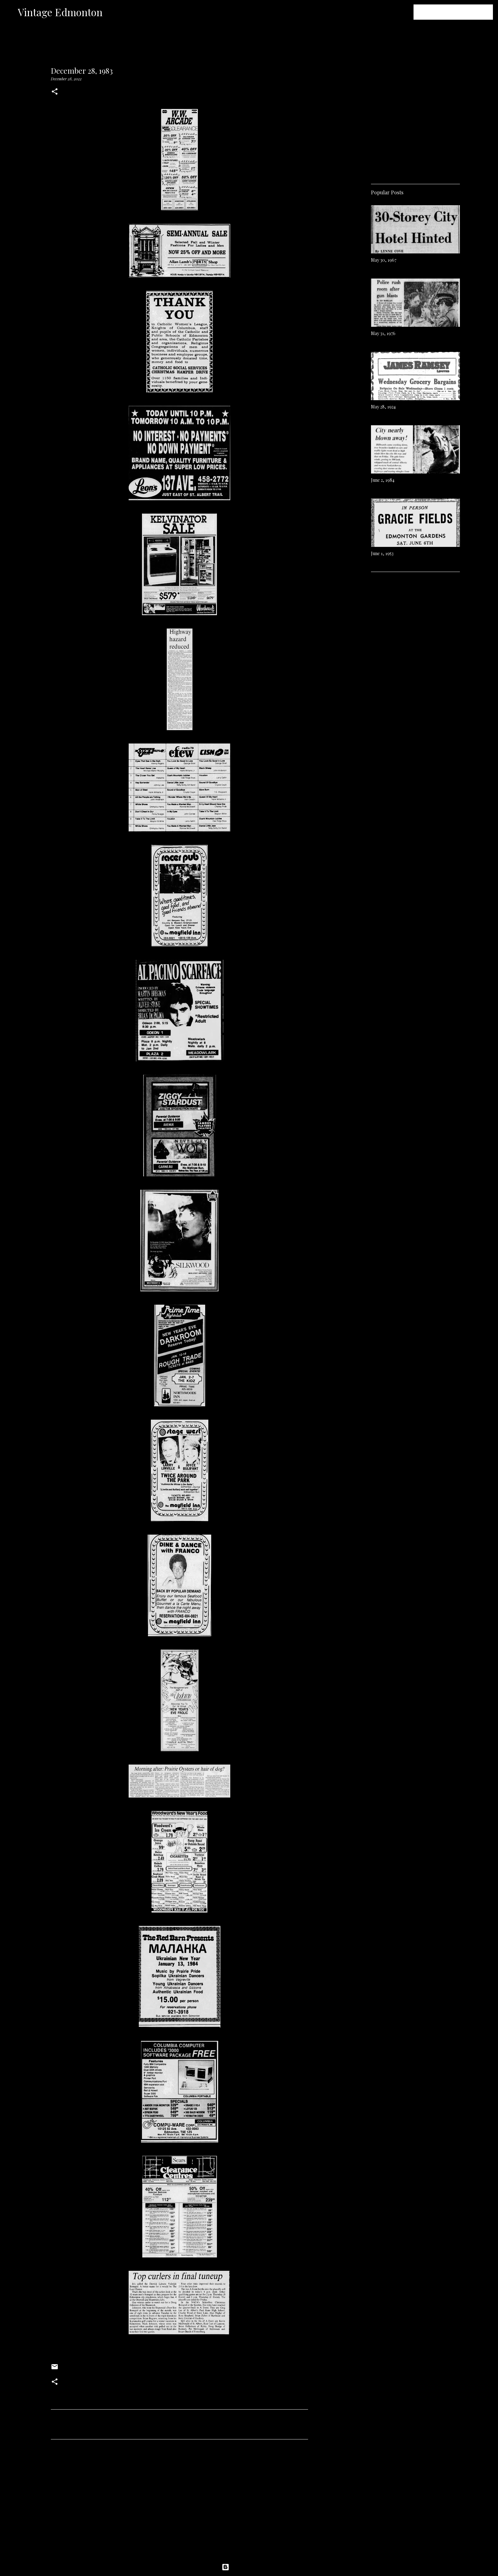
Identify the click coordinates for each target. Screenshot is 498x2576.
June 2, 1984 (382, 480)
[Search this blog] (459, 12)
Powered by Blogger (249, 2567)
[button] (54, 92)
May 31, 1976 (383, 333)
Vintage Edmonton (60, 12)
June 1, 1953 (382, 553)
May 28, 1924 (383, 407)
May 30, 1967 (383, 260)
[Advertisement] (179, 2503)
